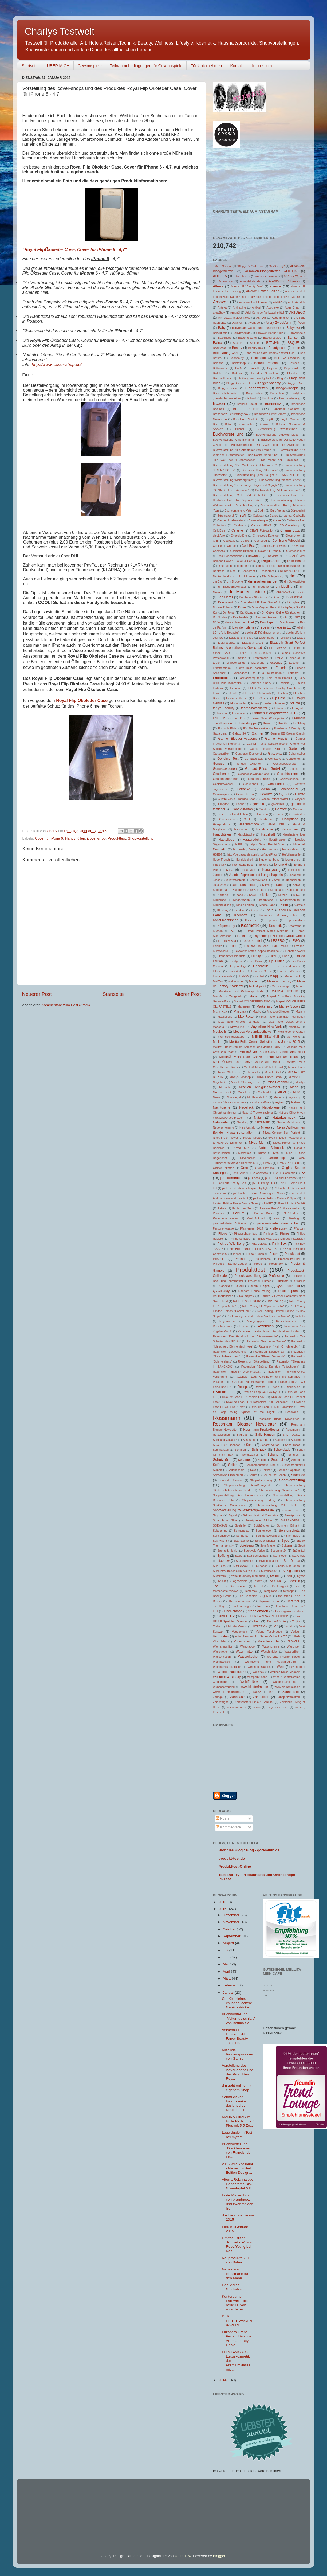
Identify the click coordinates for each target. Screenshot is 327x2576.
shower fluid (290, 1510)
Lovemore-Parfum (288, 971)
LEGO (295, 941)
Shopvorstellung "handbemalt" (279, 1490)
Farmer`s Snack (260, 683)
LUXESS (243, 976)
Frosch (267, 723)
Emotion (240, 657)
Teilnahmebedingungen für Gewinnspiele (146, 65)
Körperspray (226, 926)
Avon (301, 323)
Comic (245, 540)
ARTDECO (297, 312)
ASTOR (261, 317)
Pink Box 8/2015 (266, 1248)
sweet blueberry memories (248, 1576)
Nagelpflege (271, 1107)
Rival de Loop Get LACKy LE (261, 1392)
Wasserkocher (248, 1656)
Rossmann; (293, 1429)
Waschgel (293, 1646)
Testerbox (251, 1591)
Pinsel (237, 1253)
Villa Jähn (220, 1641)
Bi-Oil (238, 368)
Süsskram (219, 1576)
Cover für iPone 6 (49, 838)
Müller (281, 1092)
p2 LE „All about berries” (280, 1178)
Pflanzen (299, 1228)
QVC (266, 1286)
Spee (285, 1541)
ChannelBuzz (290, 530)
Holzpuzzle (269, 849)
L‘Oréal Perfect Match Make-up (266, 930)
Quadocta (224, 1285)
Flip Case (279, 698)
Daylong (273, 555)
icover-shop (96, 838)
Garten (293, 749)
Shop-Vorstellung (261, 1480)
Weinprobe (298, 1666)
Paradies (218, 1213)
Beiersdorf (258, 358)
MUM (296, 1092)
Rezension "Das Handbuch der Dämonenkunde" (245, 1336)
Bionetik (255, 368)
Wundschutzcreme (284, 1681)
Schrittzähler (250, 1454)
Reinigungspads (256, 1321)
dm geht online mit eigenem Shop (236, 2087)
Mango (300, 986)
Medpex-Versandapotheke (252, 1031)
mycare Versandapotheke (229, 1102)
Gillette (300, 794)
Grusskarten (297, 814)
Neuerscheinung (223, 1127)
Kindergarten (241, 899)
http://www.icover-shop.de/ (57, 364)
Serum (253, 1475)
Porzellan (220, 1259)
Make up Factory (279, 981)
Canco (274, 515)
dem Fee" (243, 565)
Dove (242, 607)
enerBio (295, 657)
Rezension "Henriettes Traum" (266, 1341)
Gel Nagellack (254, 758)
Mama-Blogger (281, 986)
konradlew (183, 2556)
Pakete (222, 1208)
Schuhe (272, 1455)
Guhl (247, 819)
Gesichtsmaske (259, 779)
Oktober (230, 1929)
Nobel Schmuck (271, 1148)
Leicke (232, 946)
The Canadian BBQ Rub (254, 1596)
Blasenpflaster (222, 378)
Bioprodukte (292, 368)
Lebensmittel (252, 941)
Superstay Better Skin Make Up (234, 1570)
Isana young (271, 870)
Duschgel (267, 622)
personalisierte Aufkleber (230, 1223)
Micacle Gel (273, 1072)
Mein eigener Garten (291, 1031)
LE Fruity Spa (227, 940)
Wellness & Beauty (227, 1677)
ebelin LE (284, 627)
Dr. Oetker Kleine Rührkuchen (281, 612)
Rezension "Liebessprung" (230, 1351)
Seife (216, 1465)
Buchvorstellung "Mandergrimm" (233, 480)
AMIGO (278, 302)
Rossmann (227, 1418)
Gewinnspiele (90, 65)
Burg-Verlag (278, 510)
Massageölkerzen (278, 1011)
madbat (259, 976)
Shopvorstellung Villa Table (276, 1505)
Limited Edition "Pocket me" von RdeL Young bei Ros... (237, 2244)
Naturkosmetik (283, 1117)
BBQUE (293, 343)
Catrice (238, 525)
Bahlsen (294, 337)
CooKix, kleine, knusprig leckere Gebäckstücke (237, 2003)
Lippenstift (260, 966)
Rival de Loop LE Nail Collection (272, 1406)
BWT (243, 515)
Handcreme (264, 829)
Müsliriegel (234, 1097)
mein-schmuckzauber (231, 1036)
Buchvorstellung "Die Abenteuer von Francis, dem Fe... (238, 2150)
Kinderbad (219, 899)
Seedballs (278, 1460)
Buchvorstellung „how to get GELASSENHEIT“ (266, 475)
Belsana (218, 363)
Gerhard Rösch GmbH (262, 769)
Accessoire (225, 281)
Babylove (293, 328)
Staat (238, 1555)
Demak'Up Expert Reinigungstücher (278, 565)
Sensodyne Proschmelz (228, 1475)
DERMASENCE (290, 570)
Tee (215, 1586)
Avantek (237, 322)
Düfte (216, 622)
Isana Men (248, 869)
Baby (222, 328)
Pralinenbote (262, 1258)
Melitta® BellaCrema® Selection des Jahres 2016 (246, 1046)
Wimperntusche (257, 1677)
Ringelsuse (293, 1386)
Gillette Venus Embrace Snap (236, 799)
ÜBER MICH (58, 65)
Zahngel (218, 1697)
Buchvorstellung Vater (238, 510)
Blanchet (292, 373)
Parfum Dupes (264, 1213)
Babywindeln (297, 332)
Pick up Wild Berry (231, 1244)
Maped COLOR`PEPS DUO (252, 1001)
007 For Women (294, 276)
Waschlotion (220, 1651)
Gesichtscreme (288, 774)
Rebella (300, 1316)
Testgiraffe (270, 1591)
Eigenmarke (267, 637)
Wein (280, 1667)
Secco (262, 1459)
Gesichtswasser (223, 784)
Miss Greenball (278, 1082)
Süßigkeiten (291, 1571)
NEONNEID (262, 1122)
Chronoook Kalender (266, 535)
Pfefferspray (278, 1228)
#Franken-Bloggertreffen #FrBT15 (271, 271)
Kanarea (275, 889)
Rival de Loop (224, 1392)
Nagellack (246, 1107)
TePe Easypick (279, 1586)
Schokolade (281, 1449)
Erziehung (258, 662)
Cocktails (229, 540)
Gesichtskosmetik (225, 779)
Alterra (218, 286)
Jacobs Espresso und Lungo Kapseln (256, 875)
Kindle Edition (245, 905)
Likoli (273, 956)
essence (276, 663)
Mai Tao (218, 981)
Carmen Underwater (230, 520)
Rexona (244, 1326)
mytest (280, 1102)
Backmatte (224, 337)
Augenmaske (280, 317)
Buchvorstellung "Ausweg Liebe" (278, 434)
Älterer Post (188, 994)
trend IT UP (226, 1616)
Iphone (263, 864)
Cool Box (248, 546)
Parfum (239, 1213)
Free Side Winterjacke (268, 718)
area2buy (219, 312)
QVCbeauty (221, 1291)
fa (254, 672)
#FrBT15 (220, 276)
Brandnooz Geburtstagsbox (231, 414)
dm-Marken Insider (247, 591)
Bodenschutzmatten (225, 393)
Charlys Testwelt (59, 31)
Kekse (266, 895)
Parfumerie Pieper (225, 1218)
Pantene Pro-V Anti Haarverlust (279, 1208)
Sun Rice (219, 1565)
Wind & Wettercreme (286, 1677)
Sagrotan (243, 1434)
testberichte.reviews (225, 1591)
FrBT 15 (219, 718)
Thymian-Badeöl (268, 1601)
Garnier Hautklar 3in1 (265, 748)
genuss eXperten (249, 763)
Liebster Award (295, 951)
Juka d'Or (219, 885)
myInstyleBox (260, 1102)
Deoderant (248, 570)
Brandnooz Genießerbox (270, 414)
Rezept (243, 1387)
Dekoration (225, 565)
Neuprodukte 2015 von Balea (236, 2260)
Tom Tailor (263, 1606)
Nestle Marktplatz (288, 1122)
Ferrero (217, 693)
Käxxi (252, 894)
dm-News (283, 592)
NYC (276, 1152)
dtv (285, 617)
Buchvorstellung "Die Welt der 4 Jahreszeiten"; (245, 465)
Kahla (296, 885)
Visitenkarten (242, 1641)
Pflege (222, 1233)
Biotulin (217, 373)
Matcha (300, 1011)
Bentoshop (239, 363)
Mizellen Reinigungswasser (259, 1087)
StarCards (298, 1555)
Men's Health (296, 1067)
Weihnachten (221, 1661)
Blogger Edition (228, 388)
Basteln (237, 342)
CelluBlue (219, 530)
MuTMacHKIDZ (257, 1097)
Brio (215, 424)
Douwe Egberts (223, 607)
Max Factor (246, 1016)
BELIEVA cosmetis (287, 358)
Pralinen (241, 1259)
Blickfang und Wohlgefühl (254, 378)
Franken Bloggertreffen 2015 (275, 713)
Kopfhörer (272, 920)
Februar (230, 1985)
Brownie (264, 424)
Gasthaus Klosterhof (248, 753)
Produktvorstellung (247, 1276)
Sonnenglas (241, 1530)
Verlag (295, 1631)
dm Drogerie (235, 581)
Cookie (217, 545)
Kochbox (240, 915)
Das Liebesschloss (230, 555)
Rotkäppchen (221, 1434)
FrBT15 (240, 718)
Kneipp (255, 910)
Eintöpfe (286, 637)
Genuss (218, 764)
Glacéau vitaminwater (274, 799)
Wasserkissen (222, 1656)
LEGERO (278, 941)
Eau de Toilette (243, 627)
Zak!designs (220, 1702)
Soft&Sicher (261, 1525)
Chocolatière (239, 535)
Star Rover (280, 1555)
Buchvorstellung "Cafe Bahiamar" (234, 439)
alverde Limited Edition (262, 291)
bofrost (251, 398)
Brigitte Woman (290, 419)
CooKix (232, 545)
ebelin (265, 627)
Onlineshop (277, 1158)
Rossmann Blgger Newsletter (278, 1418)
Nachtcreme (221, 1107)
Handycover (290, 829)
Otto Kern (239, 1172)
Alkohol (274, 281)
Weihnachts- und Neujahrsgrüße (270, 1661)
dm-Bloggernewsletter (232, 586)
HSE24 (217, 854)
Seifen (232, 1465)
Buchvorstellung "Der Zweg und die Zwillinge (264, 444)
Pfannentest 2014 (251, 1228)
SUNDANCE (241, 1565)
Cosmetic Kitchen (241, 550)
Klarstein (299, 905)
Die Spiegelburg (272, 576)
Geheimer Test (227, 758)
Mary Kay (220, 1011)
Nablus (295, 1102)
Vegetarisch (239, 1631)
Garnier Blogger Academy (238, 738)
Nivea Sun (241, 1147)
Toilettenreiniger (241, 1606)
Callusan (258, 515)
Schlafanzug (221, 1449)
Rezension (265, 1326)
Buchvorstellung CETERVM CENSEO (240, 495)
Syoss (301, 1576)
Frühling (299, 723)
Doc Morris (225, 597)
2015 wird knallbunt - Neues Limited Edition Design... (237, 2168)
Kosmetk (275, 926)
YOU (271, 1691)
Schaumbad (293, 1444)
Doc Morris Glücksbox (253, 597)
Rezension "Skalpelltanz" (254, 1361)
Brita (228, 424)
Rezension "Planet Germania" (265, 1356)
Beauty (237, 348)
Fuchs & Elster (227, 728)
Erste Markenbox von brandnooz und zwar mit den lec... (237, 2201)
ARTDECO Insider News (234, 317)
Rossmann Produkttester (261, 1429)
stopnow (224, 1561)
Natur (258, 1117)
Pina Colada (259, 1243)
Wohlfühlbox (249, 1682)
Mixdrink (224, 1087)
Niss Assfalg (247, 1127)
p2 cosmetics (231, 1178)
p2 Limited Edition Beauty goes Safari (259, 1193)
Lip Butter (276, 961)
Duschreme (287, 622)
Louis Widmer (237, 971)
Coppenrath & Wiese (274, 545)
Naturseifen (221, 1122)
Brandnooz (272, 404)
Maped (254, 996)
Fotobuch (280, 708)
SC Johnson (232, 1444)
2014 (222, 2380)
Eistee (301, 637)
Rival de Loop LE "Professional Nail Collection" (257, 1401)
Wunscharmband (224, 1686)
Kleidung (222, 910)
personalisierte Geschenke (277, 1223)
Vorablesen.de (268, 1641)
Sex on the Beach (274, 1475)
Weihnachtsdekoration (227, 1666)
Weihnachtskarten (259, 1666)
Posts (222, 1818)
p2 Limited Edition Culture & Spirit (275, 1198)
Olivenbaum (247, 1158)
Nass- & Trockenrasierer (257, 1112)
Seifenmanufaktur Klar (260, 1464)
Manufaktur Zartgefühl (227, 996)
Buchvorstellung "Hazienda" (260, 470)
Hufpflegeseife (291, 854)
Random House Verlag (254, 1291)
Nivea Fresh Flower (225, 1137)
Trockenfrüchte (276, 1621)
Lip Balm (256, 961)
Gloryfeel (299, 799)
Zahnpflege (261, 1697)
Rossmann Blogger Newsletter (244, 1424)
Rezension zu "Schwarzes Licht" (252, 1381)
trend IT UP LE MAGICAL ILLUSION (265, 1616)
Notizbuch (244, 1152)
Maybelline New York (266, 1027)
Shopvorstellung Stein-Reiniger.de (248, 1485)
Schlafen (240, 1449)
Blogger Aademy (269, 383)
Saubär (264, 1439)
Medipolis (220, 1031)
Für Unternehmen (206, 65)
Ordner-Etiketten (223, 1167)
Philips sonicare (240, 1238)
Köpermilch (252, 920)
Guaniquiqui (227, 819)
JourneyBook (258, 879)
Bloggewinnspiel (287, 388)
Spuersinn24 (278, 1550)
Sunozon (261, 1565)
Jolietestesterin (235, 879)
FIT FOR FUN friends (257, 693)
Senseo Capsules (288, 1470)
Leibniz (217, 945)
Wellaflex (258, 1671)
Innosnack (219, 864)
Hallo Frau (276, 824)
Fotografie (298, 708)
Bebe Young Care (226, 353)
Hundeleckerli (244, 859)
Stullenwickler (245, 1560)
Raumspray (246, 1296)
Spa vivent (220, 1540)
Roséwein (291, 1412)
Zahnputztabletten (288, 1697)
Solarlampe (220, 1530)
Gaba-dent (220, 733)
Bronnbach (245, 424)
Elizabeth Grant (252, 642)
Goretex (281, 809)
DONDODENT (295, 597)
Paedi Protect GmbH (291, 1203)
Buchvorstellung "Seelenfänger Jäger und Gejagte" (246, 485)
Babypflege (220, 332)
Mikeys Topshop (240, 1077)
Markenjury (265, 1006)
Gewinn (264, 789)
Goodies (264, 809)
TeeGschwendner (236, 1586)
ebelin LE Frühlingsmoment (263, 632)
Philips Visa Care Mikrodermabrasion (280, 1238)
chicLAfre (219, 535)
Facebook (221, 678)
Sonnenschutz (289, 1530)
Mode (294, 1087)
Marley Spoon (289, 1006)
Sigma (217, 1515)
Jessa (216, 879)
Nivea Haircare (252, 1137)
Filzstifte (233, 693)
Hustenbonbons (269, 859)
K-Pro (266, 885)
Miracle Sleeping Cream (246, 1082)
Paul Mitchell (256, 1218)
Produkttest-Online (235, 1866)
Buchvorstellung (228, 434)
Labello (242, 936)
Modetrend (245, 1092)
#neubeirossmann (266, 276)
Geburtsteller (297, 753)
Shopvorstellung (141, 838)
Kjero (284, 905)
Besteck (294, 363)
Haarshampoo (248, 824)
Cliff (215, 540)
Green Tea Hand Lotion (233, 814)
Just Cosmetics (243, 885)
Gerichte (294, 768)
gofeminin (277, 804)
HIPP (238, 844)
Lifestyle (257, 956)
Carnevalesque (258, 520)
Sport (301, 1545)
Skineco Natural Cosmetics (260, 1515)
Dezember (232, 1915)
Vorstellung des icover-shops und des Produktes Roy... (237, 2072)
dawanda (254, 556)
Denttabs (218, 570)
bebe (296, 348)
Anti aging (239, 307)
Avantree (254, 322)
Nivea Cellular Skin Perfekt (281, 1132)
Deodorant (267, 570)
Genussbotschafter (285, 763)
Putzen (266, 1280)
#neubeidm (243, 276)
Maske (257, 1011)
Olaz (289, 1152)
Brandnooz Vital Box (246, 419)
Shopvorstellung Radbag (259, 1500)
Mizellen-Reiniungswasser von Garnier (237, 2054)
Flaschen (282, 693)
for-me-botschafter (254, 708)
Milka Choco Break (269, 1077)
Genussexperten (225, 769)
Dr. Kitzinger (248, 612)
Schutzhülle (222, 1460)
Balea (217, 343)
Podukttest (292, 1254)
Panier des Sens (243, 1208)
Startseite (30, 65)
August (229, 1943)
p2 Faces (254, 1178)
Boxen (219, 403)
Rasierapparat (288, 1291)
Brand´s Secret (247, 403)
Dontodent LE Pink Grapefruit (261, 602)
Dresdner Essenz (266, 617)
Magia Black (292, 976)
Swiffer (275, 1576)
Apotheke (273, 307)
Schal (250, 1445)
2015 (222, 1909)
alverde (275, 286)
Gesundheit (276, 784)
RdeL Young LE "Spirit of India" (263, 1306)
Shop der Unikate (231, 1480)
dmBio (301, 592)
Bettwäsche (220, 368)
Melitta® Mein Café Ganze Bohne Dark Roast (272, 1052)
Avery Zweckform (278, 323)
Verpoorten (221, 1636)
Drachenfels (241, 617)
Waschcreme (270, 1646)
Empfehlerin (260, 657)
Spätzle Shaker (265, 1540)
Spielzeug (246, 1545)
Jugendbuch (293, 879)
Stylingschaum (268, 1560)
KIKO (296, 894)
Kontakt (237, 65)
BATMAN (272, 343)
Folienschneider (275, 703)
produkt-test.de (232, 1858)
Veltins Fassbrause (269, 1631)
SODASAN (220, 1525)
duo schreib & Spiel (239, 622)
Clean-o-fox (292, 535)
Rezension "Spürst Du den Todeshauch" (270, 1366)
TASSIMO (275, 1581)
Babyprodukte (242, 332)
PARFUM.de (291, 1213)
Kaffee (280, 885)
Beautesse (220, 347)
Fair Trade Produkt (279, 678)
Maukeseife (225, 1016)
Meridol (253, 1072)
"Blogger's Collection (250, 266)
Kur (233, 931)
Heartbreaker (277, 839)
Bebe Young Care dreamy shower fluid (269, 352)
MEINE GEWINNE (265, 1037)
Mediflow (294, 1026)
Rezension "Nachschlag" (269, 1351)
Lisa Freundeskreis (287, 966)
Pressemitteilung (289, 1258)
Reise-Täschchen (287, 1321)
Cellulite (237, 530)
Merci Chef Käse (229, 1072)
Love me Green (261, 971)
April (227, 1971)
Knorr (269, 910)
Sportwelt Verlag (254, 1550)
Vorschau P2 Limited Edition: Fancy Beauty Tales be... (236, 2036)
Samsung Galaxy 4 (225, 1439)
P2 (303, 1173)
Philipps (268, 1233)
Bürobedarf (298, 510)
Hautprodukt (251, 839)
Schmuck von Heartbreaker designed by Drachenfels (234, 2103)
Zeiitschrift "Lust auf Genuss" (254, 1702)
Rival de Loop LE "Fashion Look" (243, 1397)
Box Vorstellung (289, 398)
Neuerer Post (37, 994)
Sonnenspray (221, 1535)
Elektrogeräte (226, 642)
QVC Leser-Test (288, 1286)
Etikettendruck (222, 667)
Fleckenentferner (237, 698)
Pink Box (279, 1244)
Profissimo (276, 1276)
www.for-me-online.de (228, 1692)
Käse (239, 894)
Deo (233, 570)
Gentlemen (293, 758)
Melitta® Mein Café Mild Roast (263, 1067)
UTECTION (260, 1626)
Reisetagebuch (222, 1326)
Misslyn (300, 1082)
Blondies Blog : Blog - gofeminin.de (249, 1850)
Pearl (277, 1218)
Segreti (296, 1459)
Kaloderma (220, 889)
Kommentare (228, 1827)
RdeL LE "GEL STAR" (247, 1301)
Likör (285, 956)
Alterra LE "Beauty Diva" (247, 286)
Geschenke (221, 774)
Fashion (284, 683)
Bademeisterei (247, 337)
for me (295, 703)
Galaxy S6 (239, 733)
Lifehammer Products (231, 956)
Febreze (235, 688)
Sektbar (266, 1470)
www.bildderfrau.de (254, 1687)
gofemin (258, 804)
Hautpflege (226, 839)
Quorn (254, 1285)
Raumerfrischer (223, 1296)
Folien (255, 703)
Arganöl (235, 312)
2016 (222, 1902)
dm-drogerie (261, 586)
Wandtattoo (247, 1646)
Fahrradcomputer (249, 678)
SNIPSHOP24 (290, 1520)
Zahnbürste (290, 1692)
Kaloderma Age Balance (248, 889)
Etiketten (294, 662)
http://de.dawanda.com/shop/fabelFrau (252, 854)
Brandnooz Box (246, 409)
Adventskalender (250, 281)
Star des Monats (257, 1555)
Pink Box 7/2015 (239, 1248)
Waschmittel (244, 1651)
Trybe (216, 1626)
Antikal (256, 307)
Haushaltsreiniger (294, 834)
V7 (276, 1626)
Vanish (289, 1626)
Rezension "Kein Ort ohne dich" (279, 1346)
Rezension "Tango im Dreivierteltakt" (237, 1371)
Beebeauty (237, 358)
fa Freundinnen (272, 672)
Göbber (240, 804)
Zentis (256, 1707)
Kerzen (282, 894)
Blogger (219, 2556)
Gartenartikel (221, 753)
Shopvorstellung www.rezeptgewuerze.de (243, 1510)
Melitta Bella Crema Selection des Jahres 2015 (264, 1042)
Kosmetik (250, 925)
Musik (216, 1097)
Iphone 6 (280, 865)
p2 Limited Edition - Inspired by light (245, 1188)
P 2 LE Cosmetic (284, 1172)
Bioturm (237, 373)
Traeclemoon (232, 1611)
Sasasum (249, 1439)
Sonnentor (242, 1535)
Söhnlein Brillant (288, 1525)
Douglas (293, 602)
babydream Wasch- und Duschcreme (256, 327)
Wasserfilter (292, 1651)
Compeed (260, 540)
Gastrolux (275, 753)
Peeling (294, 1218)
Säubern (280, 1439)
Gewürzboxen (245, 794)
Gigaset (284, 794)
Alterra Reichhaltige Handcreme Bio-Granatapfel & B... (238, 2183)
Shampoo (298, 1475)
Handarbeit (241, 829)
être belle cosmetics (253, 667)
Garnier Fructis (276, 738)
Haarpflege (290, 819)
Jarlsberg (295, 874)
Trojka (296, 1621)
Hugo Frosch (221, 859)
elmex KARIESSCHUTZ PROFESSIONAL (242, 652)
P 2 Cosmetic (259, 1172)
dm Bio (217, 581)
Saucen (296, 1439)
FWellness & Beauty (287, 728)
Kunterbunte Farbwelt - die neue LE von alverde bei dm (236, 2303)
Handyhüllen (75, 838)
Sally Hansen (265, 1435)
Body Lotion (254, 393)
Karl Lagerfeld (296, 889)
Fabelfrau (294, 672)
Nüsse (262, 1152)
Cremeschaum (295, 550)
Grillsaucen (260, 814)
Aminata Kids (296, 302)
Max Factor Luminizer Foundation (283, 1016)
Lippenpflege (238, 966)
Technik (294, 1581)
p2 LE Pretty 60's (263, 1183)
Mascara (240, 1011)
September (232, 1936)
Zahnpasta (237, 1697)
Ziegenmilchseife (277, 1707)
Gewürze (266, 794)
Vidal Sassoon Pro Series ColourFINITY (261, 1636)
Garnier (257, 733)
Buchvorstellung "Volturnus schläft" (277, 490)
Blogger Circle (296, 383)
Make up (255, 981)
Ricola (276, 1386)
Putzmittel (283, 1280)
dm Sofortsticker (294, 581)
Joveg (276, 879)
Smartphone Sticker (258, 1520)
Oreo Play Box (265, 1167)
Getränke (243, 789)
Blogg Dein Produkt (238, 383)
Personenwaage (223, 1228)
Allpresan (293, 281)
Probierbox (276, 1263)
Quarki (240, 1285)
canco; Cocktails (294, 515)
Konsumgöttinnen (225, 920)
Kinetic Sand (267, 905)
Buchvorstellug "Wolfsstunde (277, 429)
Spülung (223, 1556)
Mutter (278, 1097)
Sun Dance (291, 1561)
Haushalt (268, 834)
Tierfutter (292, 1601)
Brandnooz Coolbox (285, 409)
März (227, 1978)
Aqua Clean (292, 307)
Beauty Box (255, 347)
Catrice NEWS (261, 525)
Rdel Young (275, 1301)
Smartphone (292, 1515)
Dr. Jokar (229, 612)
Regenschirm (228, 1321)
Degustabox (271, 561)
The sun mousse (240, 1601)
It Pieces (294, 869)
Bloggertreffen (256, 388)
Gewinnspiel (288, 789)
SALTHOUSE (291, 1434)
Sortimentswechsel (267, 1535)
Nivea (265, 1127)
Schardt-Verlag (269, 1444)
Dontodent (225, 602)
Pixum (273, 1254)
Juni (227, 1957)
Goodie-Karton (242, 809)
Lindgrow (236, 961)
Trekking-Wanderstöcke (290, 1611)
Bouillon (267, 398)
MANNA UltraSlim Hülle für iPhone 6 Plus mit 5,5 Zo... (238, 2121)
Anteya (222, 307)
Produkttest (117, 838)
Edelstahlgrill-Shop (241, 637)
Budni (261, 510)
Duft (297, 617)
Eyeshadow (239, 672)
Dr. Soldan (220, 617)
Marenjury (244, 1006)
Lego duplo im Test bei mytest (237, 2134)
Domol (277, 597)
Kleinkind (239, 910)
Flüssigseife (238, 703)
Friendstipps (248, 723)
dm (293, 575)
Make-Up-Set (257, 986)
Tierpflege (219, 1606)
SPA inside (293, 1535)
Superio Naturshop (287, 1565)
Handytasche (246, 834)
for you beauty (223, 708)
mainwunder (236, 981)
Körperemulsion (295, 920)
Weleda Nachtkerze (232, 1672)
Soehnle (240, 1525)
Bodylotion (277, 393)
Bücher (239, 429)
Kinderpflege (265, 899)
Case (277, 520)
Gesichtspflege (289, 778)
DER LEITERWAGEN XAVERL (237, 2320)
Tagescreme (239, 1581)
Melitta (218, 1042)
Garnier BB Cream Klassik (287, 733)
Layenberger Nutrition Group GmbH (279, 936)
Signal (233, 1515)
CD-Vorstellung (289, 525)
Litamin (217, 971)
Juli (226, 1950)
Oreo (244, 1168)
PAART (268, 1203)
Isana (229, 870)
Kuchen (218, 930)
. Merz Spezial (222, 266)
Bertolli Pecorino (266, 363)
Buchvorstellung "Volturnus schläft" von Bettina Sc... (238, 2018)
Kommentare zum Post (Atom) (65, 1005)
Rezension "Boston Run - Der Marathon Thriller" (269, 1331)
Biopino (272, 368)
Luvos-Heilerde (223, 976)
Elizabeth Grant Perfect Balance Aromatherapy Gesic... (236, 2338)
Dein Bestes (296, 561)
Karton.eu (224, 894)
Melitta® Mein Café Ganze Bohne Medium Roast (258, 1057)
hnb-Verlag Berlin (244, 849)
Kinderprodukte (290, 899)
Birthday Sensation (264, 373)
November (232, 1922)
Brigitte (270, 419)
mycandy (294, 1097)
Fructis (282, 723)
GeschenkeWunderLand (253, 773)
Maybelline (237, 1026)
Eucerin (280, 668)
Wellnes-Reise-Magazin (285, 1671)
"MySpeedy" (277, 266)
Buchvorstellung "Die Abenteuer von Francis (242, 449)
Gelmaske (274, 758)
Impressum (262, 65)
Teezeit (258, 1586)
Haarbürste (266, 819)
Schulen (293, 1454)
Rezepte (260, 1386)
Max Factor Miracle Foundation (239, 1021)
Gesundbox (250, 784)
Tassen (257, 1581)
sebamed (244, 1460)
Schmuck (258, 1449)
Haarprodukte (221, 824)
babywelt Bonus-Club (269, 332)
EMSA (279, 657)
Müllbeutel (264, 1092)
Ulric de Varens (236, 1626)
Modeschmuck (222, 1092)
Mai (226, 1964)
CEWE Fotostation (262, 530)
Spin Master (268, 1545)
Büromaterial (226, 515)
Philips (285, 1233)
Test (297, 1586)
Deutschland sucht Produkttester (234, 576)
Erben (217, 662)
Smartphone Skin (225, 1520)
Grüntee (278, 814)
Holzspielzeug (291, 849)
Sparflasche (241, 1540)
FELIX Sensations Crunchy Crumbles (274, 688)
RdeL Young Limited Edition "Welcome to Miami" (258, 1316)
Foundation (239, 713)
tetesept (288, 1591)
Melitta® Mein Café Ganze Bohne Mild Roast (246, 1062)
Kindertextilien (222, 905)
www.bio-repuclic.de (287, 1686)
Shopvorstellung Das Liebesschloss (238, 1495)
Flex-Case (259, 698)
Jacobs (218, 875)
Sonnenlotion (264, 1530)
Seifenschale (236, 1470)
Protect (252, 1280)
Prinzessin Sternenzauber (230, 1263)
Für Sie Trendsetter (255, 728)
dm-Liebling (284, 586)
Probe (258, 1263)
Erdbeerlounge (236, 662)
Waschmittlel (269, 1651)
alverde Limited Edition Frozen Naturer (276, 296)
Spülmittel (298, 1550)
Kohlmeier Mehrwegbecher (278, 915)
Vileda (297, 1636)
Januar (229, 1992)
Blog (280, 378)
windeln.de (220, 1681)
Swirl (289, 1576)
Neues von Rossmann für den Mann (235, 2273)
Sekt (253, 1470)
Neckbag (242, 1122)
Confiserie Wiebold (286, 540)
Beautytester (278, 348)
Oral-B (267, 1163)
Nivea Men (257, 1143)
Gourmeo (299, 809)
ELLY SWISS (278, 647)
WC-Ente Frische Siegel (283, 1656)
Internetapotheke (243, 864)
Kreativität (294, 925)
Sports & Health (228, 1550)
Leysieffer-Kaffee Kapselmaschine (256, 951)
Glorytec (223, 804)
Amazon (221, 301)
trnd (257, 1621)
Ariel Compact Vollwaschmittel (264, 312)
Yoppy (257, 1691)
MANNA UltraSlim (284, 991)
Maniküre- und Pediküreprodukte (241, 991)
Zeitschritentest (236, 1707)
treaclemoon (258, 1611)
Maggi (274, 976)
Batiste (254, 342)
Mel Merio (293, 1036)
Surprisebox (269, 1570)
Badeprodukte (272, 337)
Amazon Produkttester (253, 302)
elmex (296, 647)
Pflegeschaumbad (245, 1233)
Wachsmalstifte (223, 1646)
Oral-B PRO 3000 (288, 1163)
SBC (216, 1444)
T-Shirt (222, 1581)
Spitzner (287, 1545)
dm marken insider (263, 581)
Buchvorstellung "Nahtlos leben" (280, 480)
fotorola (222, 713)
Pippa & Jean (255, 1253)
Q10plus (299, 1280)
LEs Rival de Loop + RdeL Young (266, 945)
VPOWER (293, 1641)
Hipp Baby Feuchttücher (267, 844)
